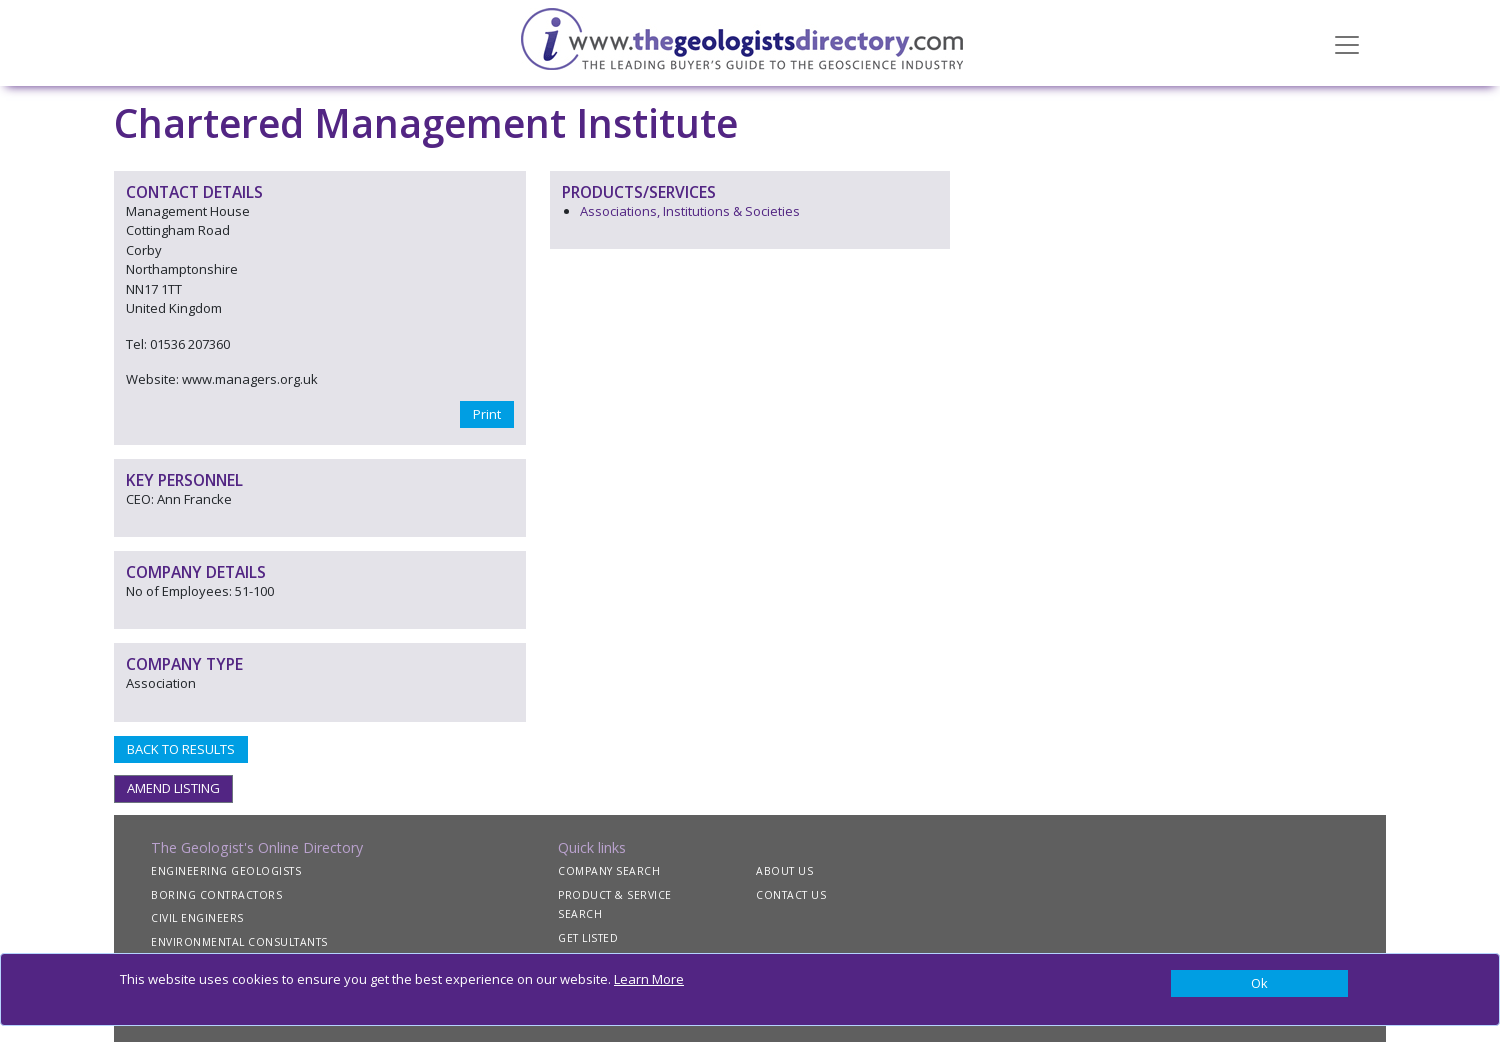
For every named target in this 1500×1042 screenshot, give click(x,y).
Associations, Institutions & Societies (690, 211)
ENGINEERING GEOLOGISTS (226, 871)
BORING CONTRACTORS (216, 895)
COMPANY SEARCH (609, 871)
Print (487, 414)
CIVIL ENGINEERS (197, 918)
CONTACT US (791, 895)
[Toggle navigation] (1347, 43)
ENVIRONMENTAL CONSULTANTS (239, 942)
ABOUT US (784, 871)
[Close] (1259, 984)
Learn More (649, 979)
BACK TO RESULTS (181, 749)
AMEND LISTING (173, 788)
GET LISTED (588, 938)
